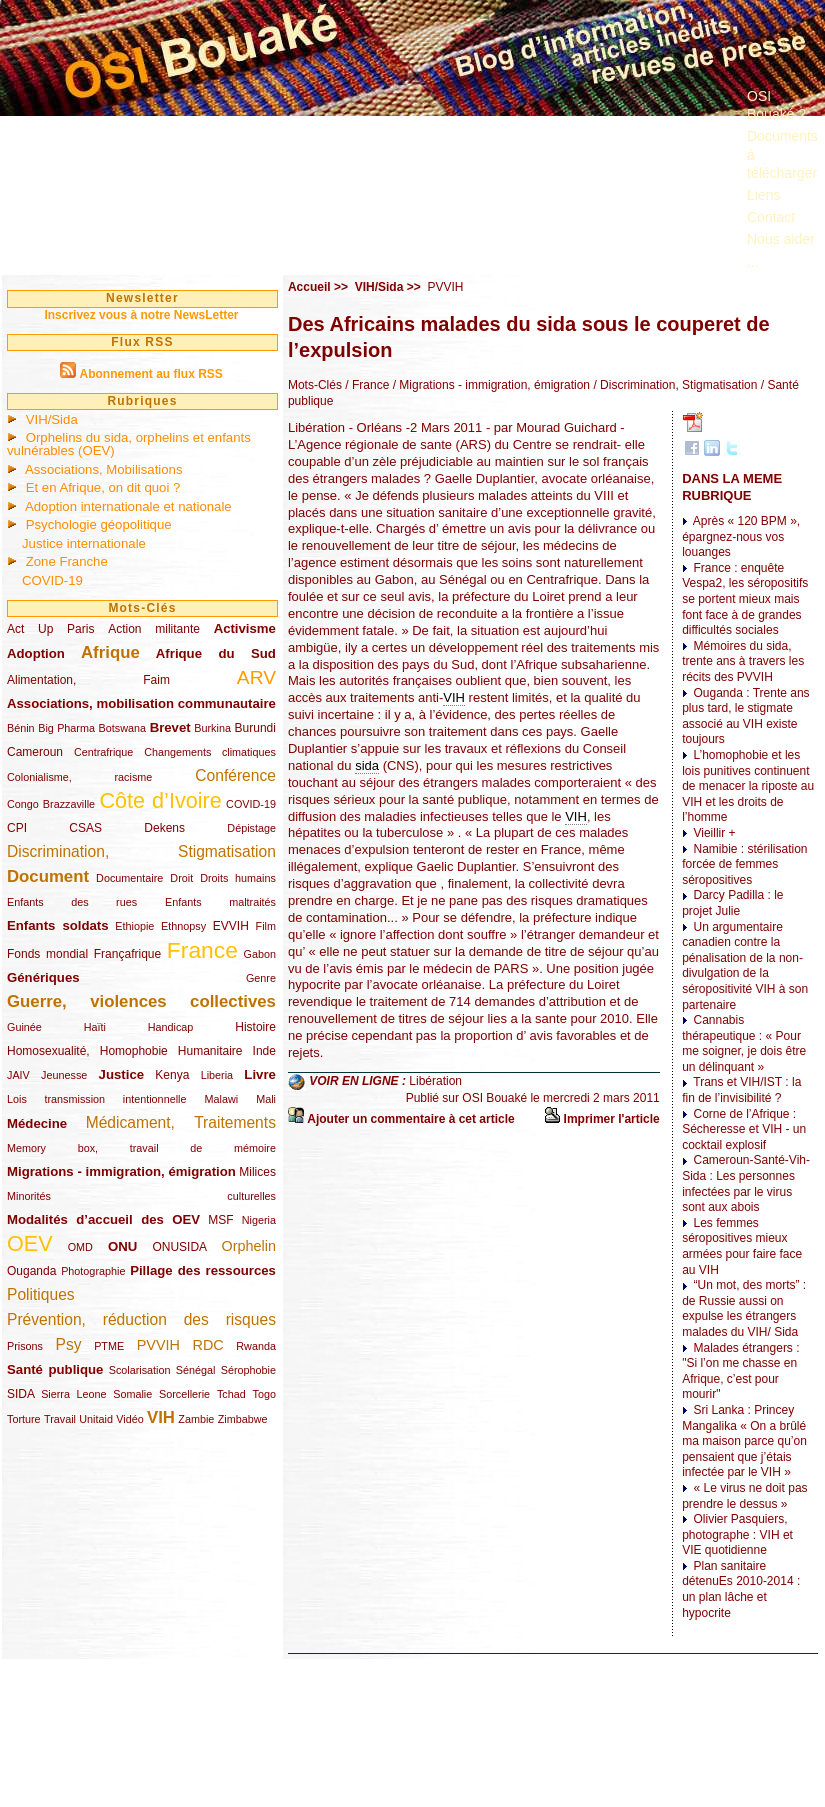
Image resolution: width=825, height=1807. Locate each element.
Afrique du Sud (216, 653)
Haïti (95, 1027)
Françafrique (127, 954)
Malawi (221, 1099)
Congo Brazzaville (51, 804)
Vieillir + (714, 833)
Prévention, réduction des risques (141, 1319)
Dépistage (251, 828)
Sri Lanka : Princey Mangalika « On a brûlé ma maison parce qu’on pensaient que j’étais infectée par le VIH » (744, 1441)
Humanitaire (210, 1051)
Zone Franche (67, 561)
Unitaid (96, 1419)
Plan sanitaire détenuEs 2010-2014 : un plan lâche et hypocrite (741, 1589)
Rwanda (256, 1346)
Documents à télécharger (782, 154)
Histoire (255, 1027)
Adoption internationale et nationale (128, 506)
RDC (208, 1345)
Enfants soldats (58, 925)
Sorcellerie (184, 1394)
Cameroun (35, 752)
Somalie (132, 1394)
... (753, 262)
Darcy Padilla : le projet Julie (732, 903)
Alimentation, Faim (88, 680)
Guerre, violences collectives (141, 1001)
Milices (257, 1172)
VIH (161, 1417)
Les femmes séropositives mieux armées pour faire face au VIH (742, 1246)
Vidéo (129, 1419)
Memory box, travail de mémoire (141, 1148)
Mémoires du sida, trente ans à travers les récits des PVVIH (743, 661)
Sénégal (196, 1370)
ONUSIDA (179, 1247)
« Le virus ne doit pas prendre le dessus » (744, 1496)
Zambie (196, 1419)
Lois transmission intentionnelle (96, 1099)
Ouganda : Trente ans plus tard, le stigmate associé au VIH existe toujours (745, 716)
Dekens (164, 828)
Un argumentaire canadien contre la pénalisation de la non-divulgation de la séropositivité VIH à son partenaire (745, 966)
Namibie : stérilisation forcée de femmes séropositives (744, 864)
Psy (69, 1344)
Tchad (231, 1394)
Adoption (36, 653)
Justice (121, 1074)
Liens (763, 195)
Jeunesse (64, 1075)
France (202, 950)
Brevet (170, 727)
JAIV (18, 1075)
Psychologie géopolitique (99, 524)
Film (266, 926)
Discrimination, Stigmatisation (141, 851)
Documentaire (129, 878)
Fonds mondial (47, 954)
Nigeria (259, 1220)
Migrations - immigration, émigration (121, 1171)
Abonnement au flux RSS (150, 374)
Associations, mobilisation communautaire (141, 703)
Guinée (24, 1027)
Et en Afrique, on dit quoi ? (103, 487)
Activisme (245, 628)
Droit (181, 878)
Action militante (154, 629)
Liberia (217, 1075)
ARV (256, 677)
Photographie (93, 1271)
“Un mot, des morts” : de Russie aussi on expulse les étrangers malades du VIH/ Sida (744, 1308)
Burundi (255, 728)
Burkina (212, 728)
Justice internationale (84, 543)
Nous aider (781, 239)
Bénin (21, 728)
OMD (80, 1247)
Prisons (25, 1346)
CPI (17, 828)
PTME (109, 1346)
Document (48, 876)
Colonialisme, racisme (79, 777)
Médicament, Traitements (181, 1122)
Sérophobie (248, 1370)
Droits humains (238, 878)
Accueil (309, 287)
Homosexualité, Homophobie (87, 1051)
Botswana (122, 728)
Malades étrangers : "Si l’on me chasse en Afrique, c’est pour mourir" (740, 1371)
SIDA (20, 1394)
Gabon (260, 954)
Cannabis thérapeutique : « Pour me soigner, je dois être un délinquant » (744, 1043)
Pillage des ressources (203, 1270)
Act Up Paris (50, 629)
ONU (122, 1246)
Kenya (172, 1075)
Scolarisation (140, 1370)
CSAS (85, 828)
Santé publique (55, 1369)
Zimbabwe (243, 1419)
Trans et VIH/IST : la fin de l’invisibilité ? (741, 1090)
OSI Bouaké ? (776, 105)
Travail (60, 1419)
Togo (263, 1394)
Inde (264, 1051)
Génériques (43, 977)
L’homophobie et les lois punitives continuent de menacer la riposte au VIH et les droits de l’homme (748, 786)
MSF (220, 1220)
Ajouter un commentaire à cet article (410, 1119)
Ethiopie (134, 926)
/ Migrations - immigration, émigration (489, 385)
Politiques (41, 1294)
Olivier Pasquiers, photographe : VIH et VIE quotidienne (737, 1534)
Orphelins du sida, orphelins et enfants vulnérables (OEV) (129, 444)
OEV (30, 1243)
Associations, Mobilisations (104, 469)
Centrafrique (103, 752)
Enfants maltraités (220, 902)
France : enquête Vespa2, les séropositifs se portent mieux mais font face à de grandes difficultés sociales (745, 599)
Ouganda (31, 1271)
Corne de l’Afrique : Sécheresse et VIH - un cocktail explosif (744, 1129)
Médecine (37, 1123)
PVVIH (158, 1345)
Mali (266, 1099)
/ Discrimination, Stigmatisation (673, 385)
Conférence (235, 775)
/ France (365, 385)
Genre (261, 978)
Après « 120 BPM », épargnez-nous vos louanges (741, 536)
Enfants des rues (72, 902)
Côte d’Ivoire (160, 800)
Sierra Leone (73, 1394)
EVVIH (231, 926)
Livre (260, 1074)
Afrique (110, 652)
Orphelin (249, 1246)
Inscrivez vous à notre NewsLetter (141, 315)
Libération (435, 1081)
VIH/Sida (52, 419)
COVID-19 (52, 580)
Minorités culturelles (141, 1196)
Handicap (171, 1027)
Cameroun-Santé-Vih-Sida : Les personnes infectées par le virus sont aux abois (746, 1183)
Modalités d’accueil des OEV (103, 1219)
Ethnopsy (183, 926)
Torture (24, 1419)
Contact (771, 217)
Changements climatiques (210, 752)
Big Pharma (66, 728)
